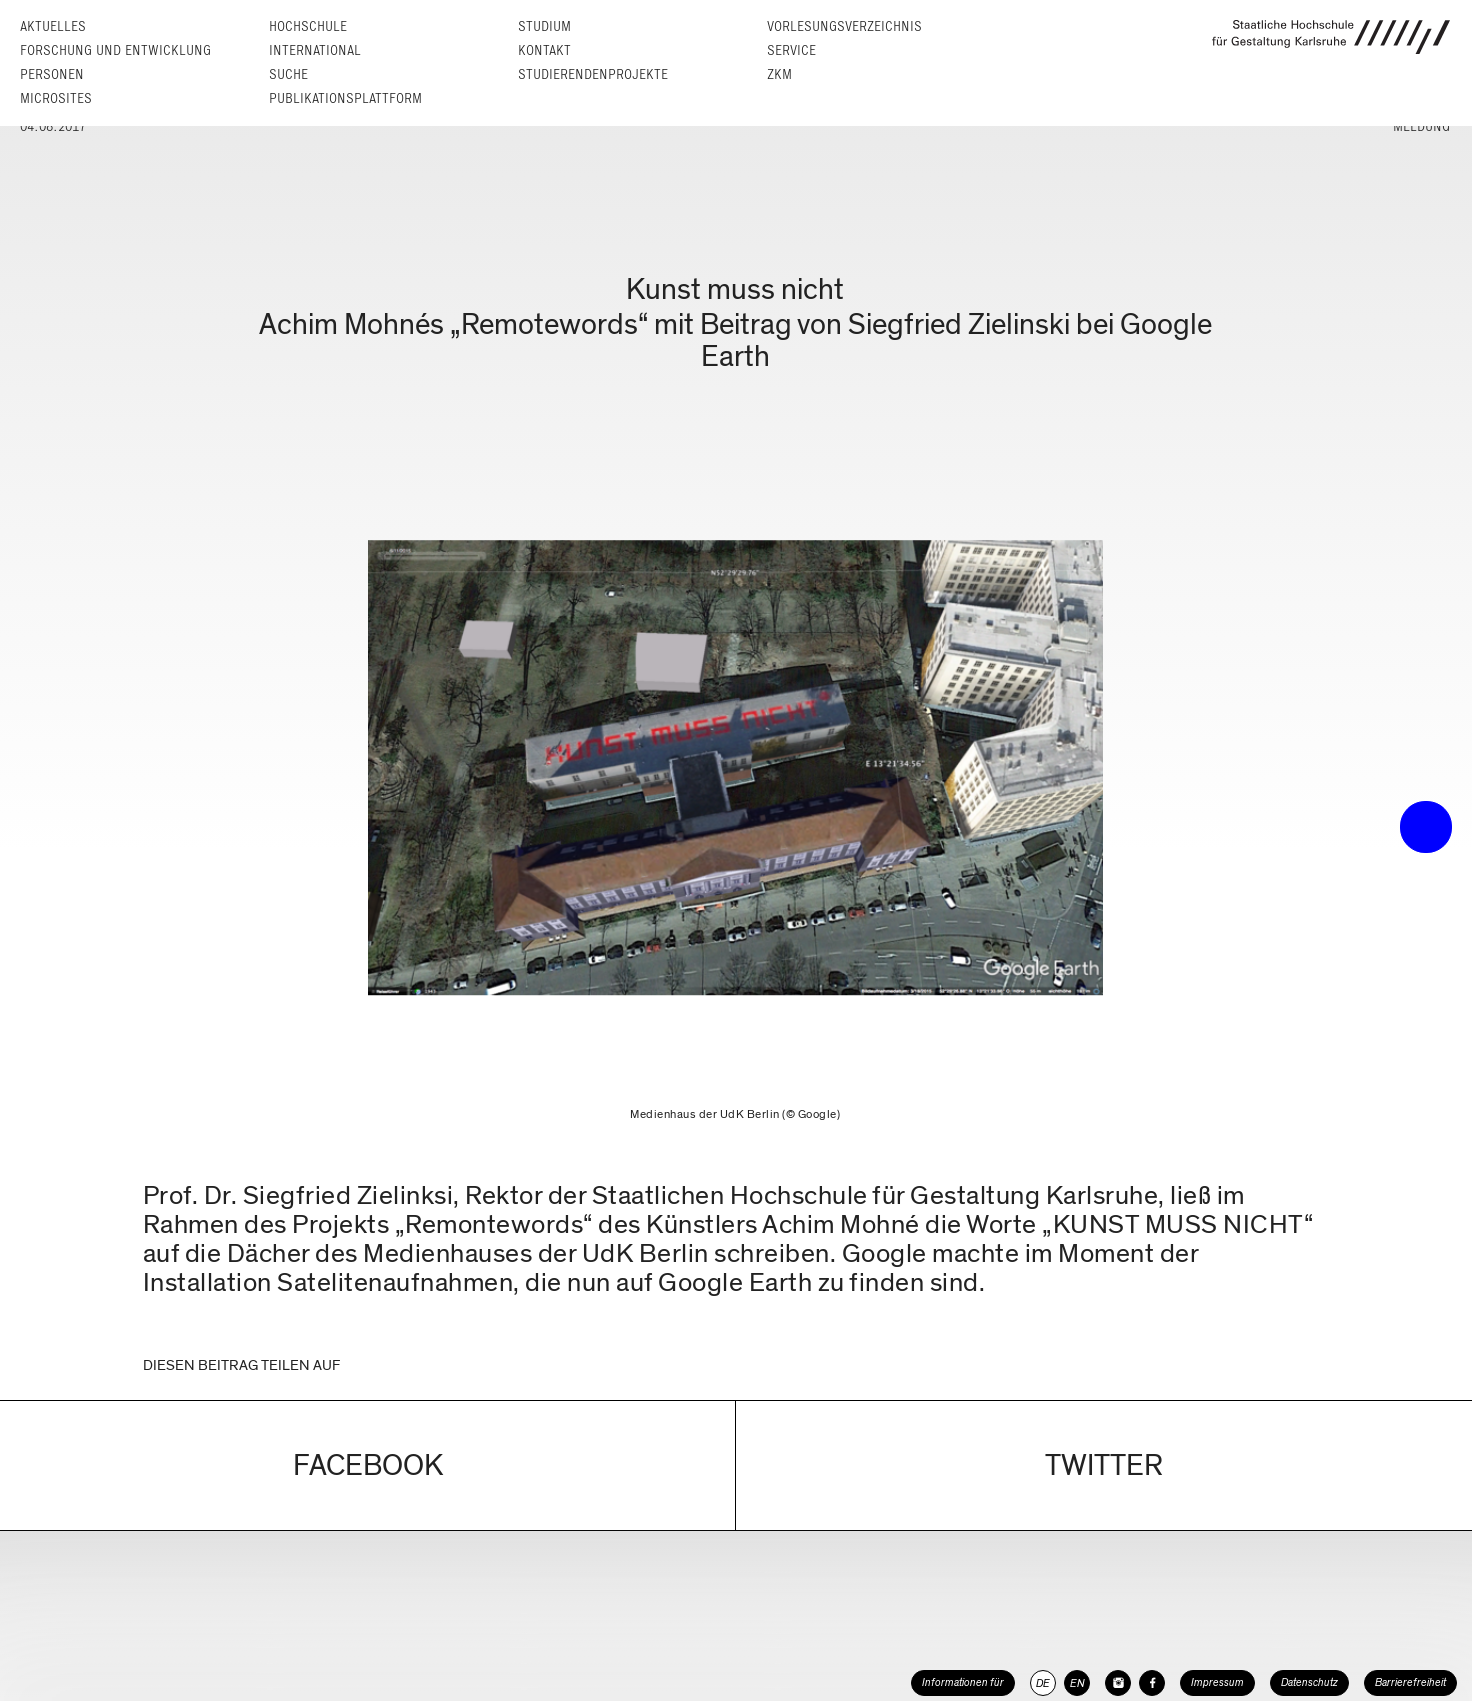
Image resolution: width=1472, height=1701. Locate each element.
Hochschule (308, 26)
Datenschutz (1309, 1682)
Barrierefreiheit (1410, 1682)
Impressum (1217, 1682)
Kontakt (544, 50)
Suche (288, 74)
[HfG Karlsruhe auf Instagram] (1118, 1683)
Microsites (56, 98)
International (315, 50)
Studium (544, 26)
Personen (52, 74)
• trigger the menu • (1426, 827)
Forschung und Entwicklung (115, 50)
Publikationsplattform (345, 98)
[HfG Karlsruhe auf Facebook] (1152, 1683)
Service (791, 50)
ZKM (779, 74)
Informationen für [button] (963, 1682)
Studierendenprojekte (593, 74)
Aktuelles (53, 26)
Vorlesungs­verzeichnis (844, 26)
